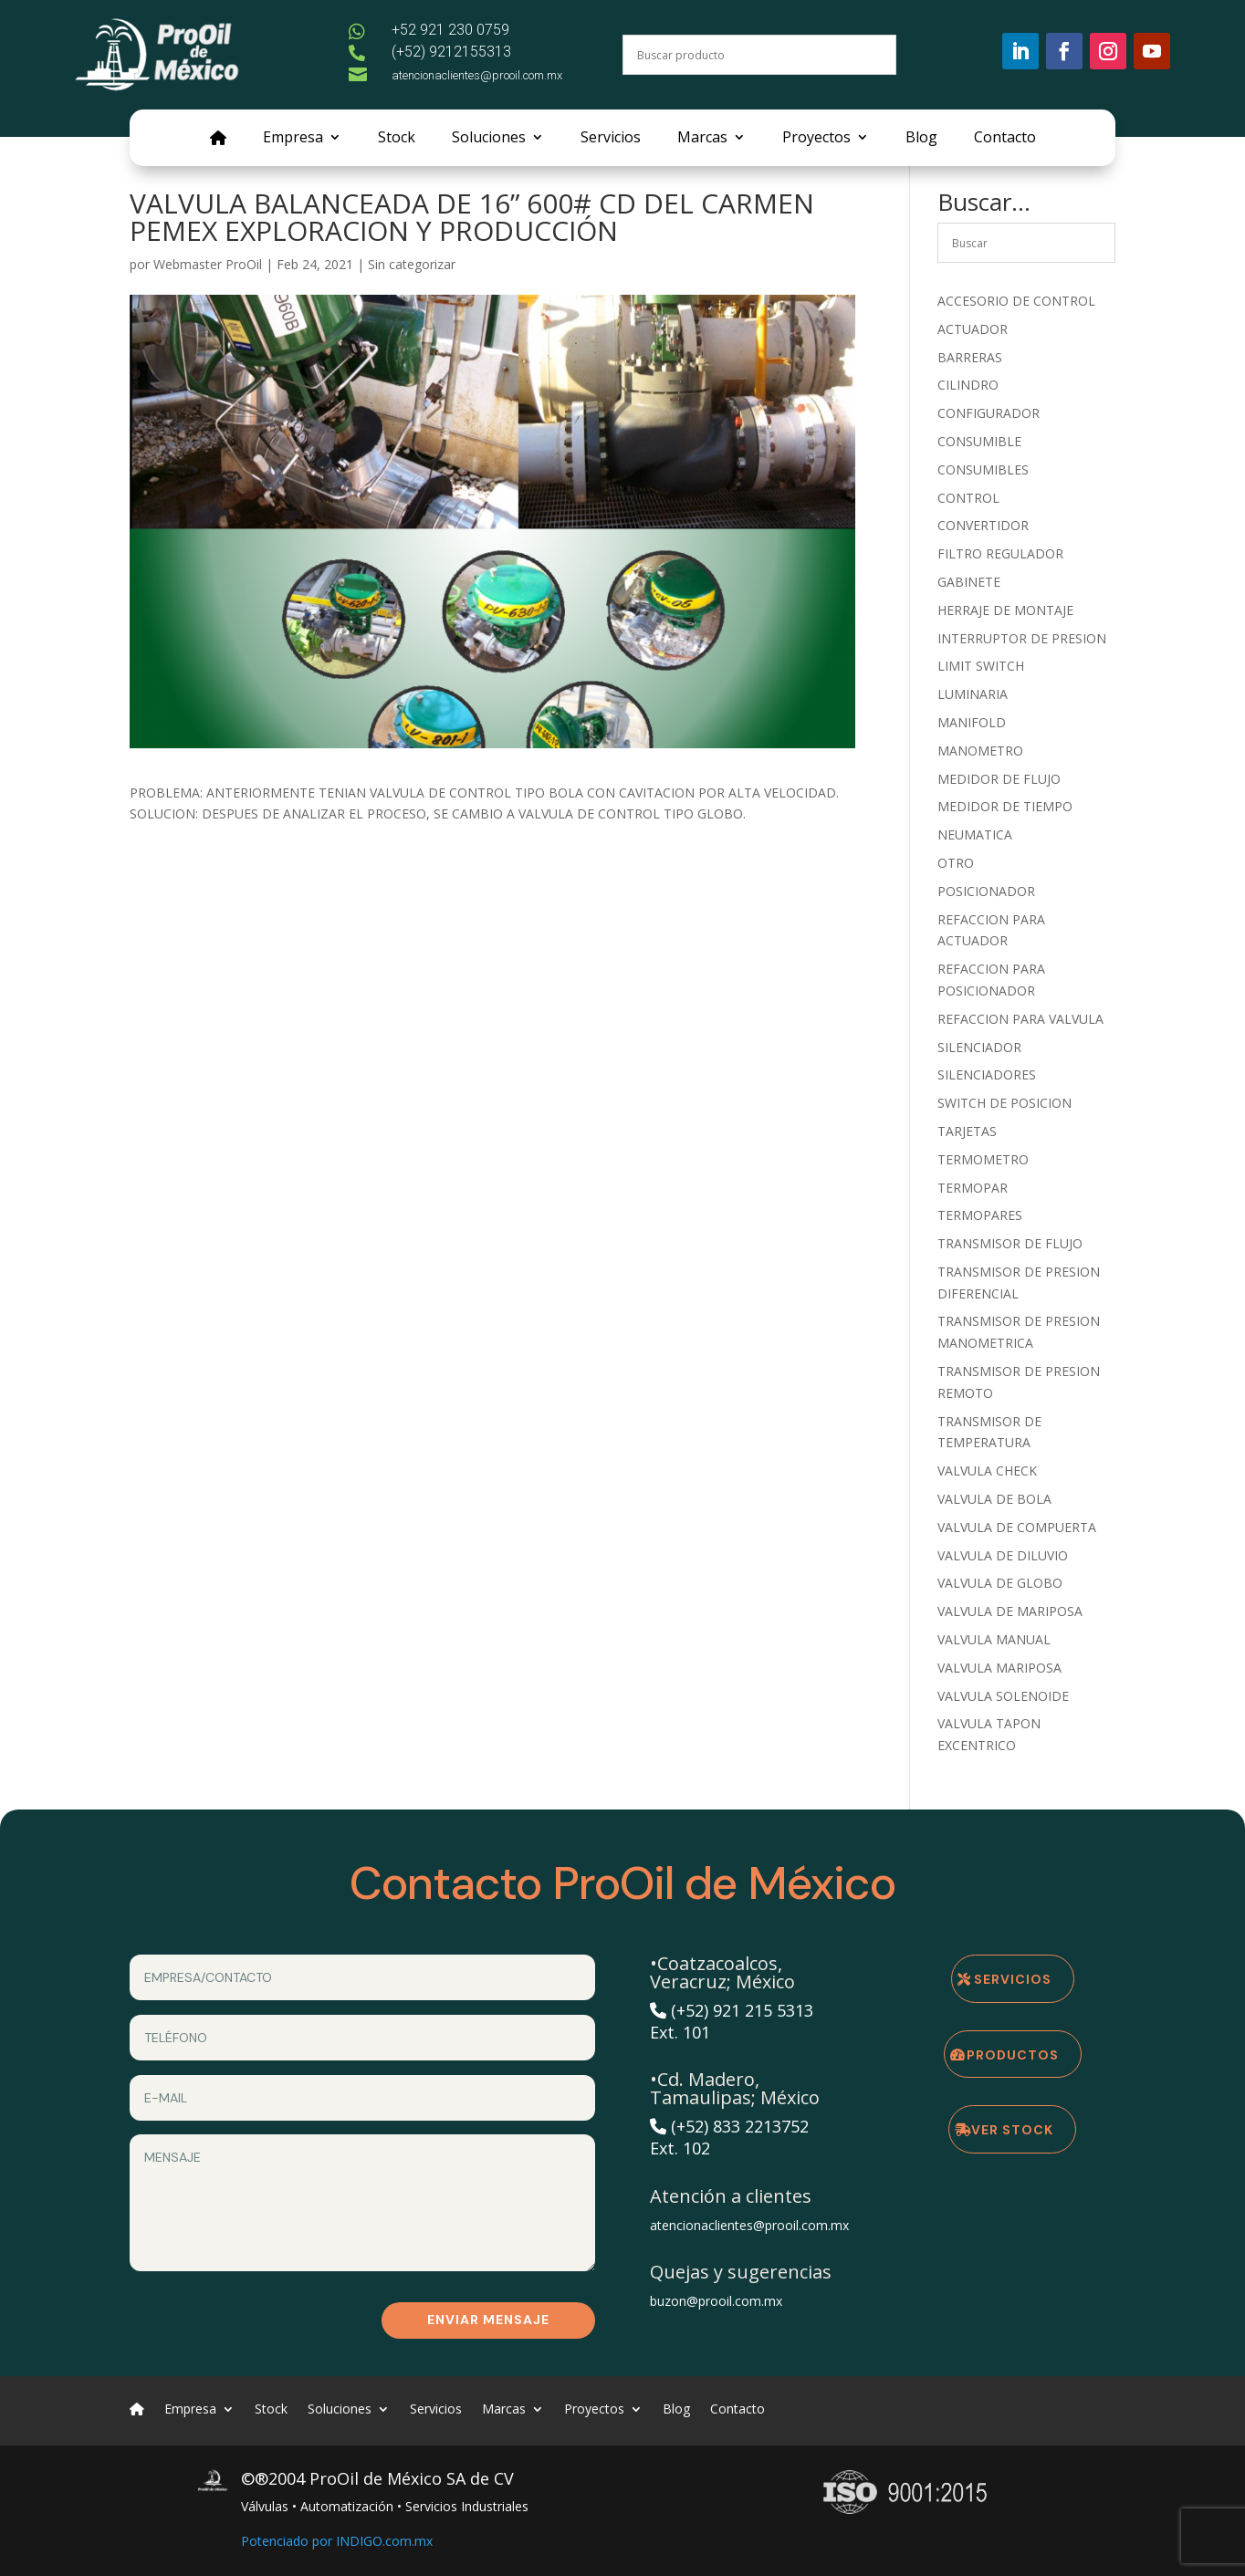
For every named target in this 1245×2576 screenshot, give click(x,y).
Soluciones (489, 138)
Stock (396, 138)
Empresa (293, 138)
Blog (921, 138)
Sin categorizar (411, 264)
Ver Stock (1012, 2130)
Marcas (702, 138)
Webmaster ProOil (207, 264)
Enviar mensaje (488, 2319)
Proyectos (816, 138)
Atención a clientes (730, 2196)
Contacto (1005, 138)
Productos (1013, 2055)
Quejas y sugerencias (741, 2271)
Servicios (611, 138)
